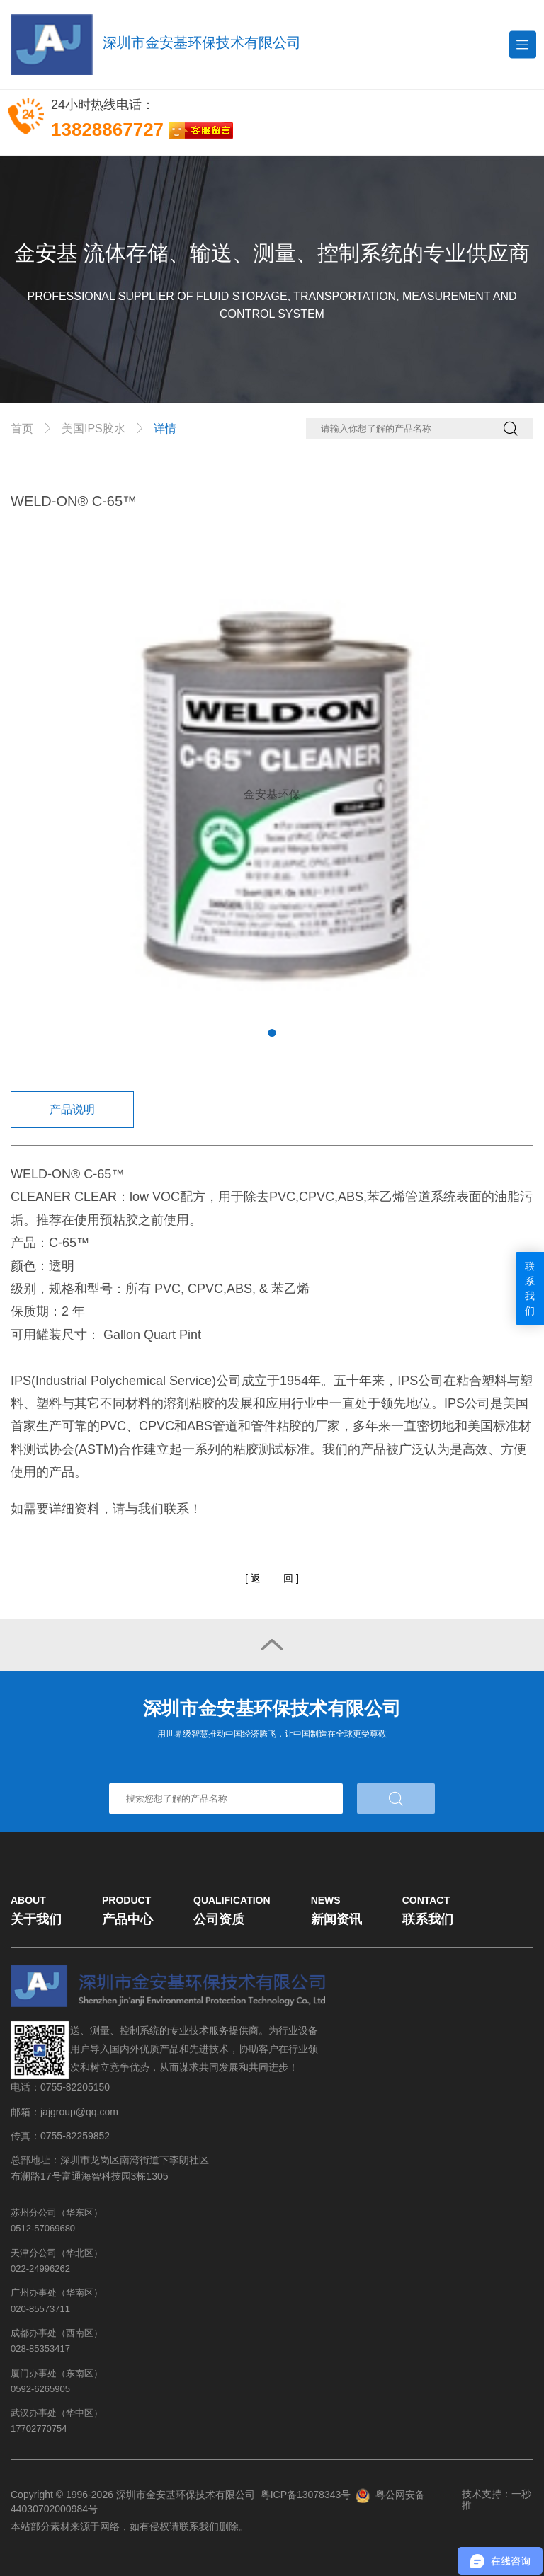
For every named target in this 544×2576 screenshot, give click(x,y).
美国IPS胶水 (93, 428)
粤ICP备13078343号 (306, 2494)
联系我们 (530, 1288)
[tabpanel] (272, 795)
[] (272, 1578)
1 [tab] (272, 1033)
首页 (22, 428)
